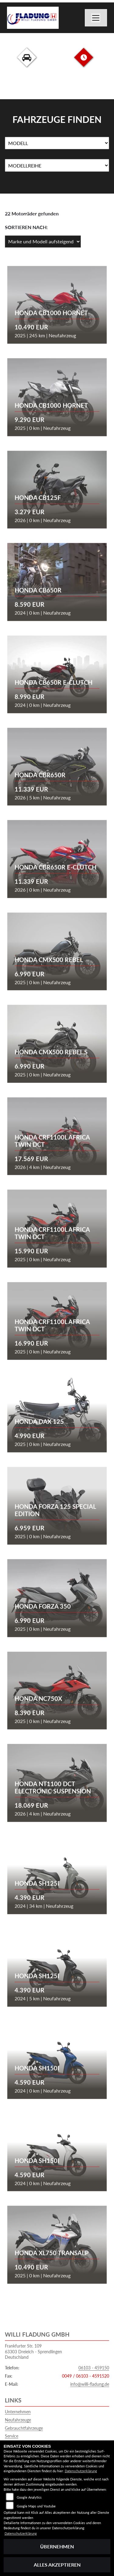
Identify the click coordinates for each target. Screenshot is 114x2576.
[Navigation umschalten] (96, 18)
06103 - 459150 (93, 2367)
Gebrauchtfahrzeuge (24, 2428)
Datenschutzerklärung (81, 2471)
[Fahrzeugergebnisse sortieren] (43, 241)
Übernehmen (57, 2546)
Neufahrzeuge (18, 2419)
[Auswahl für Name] (57, 143)
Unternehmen (18, 2411)
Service (11, 2436)
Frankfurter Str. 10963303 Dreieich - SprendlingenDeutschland (33, 2351)
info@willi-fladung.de (89, 2384)
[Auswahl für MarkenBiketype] (57, 165)
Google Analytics (29, 2497)
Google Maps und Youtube (36, 2506)
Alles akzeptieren (57, 2565)
